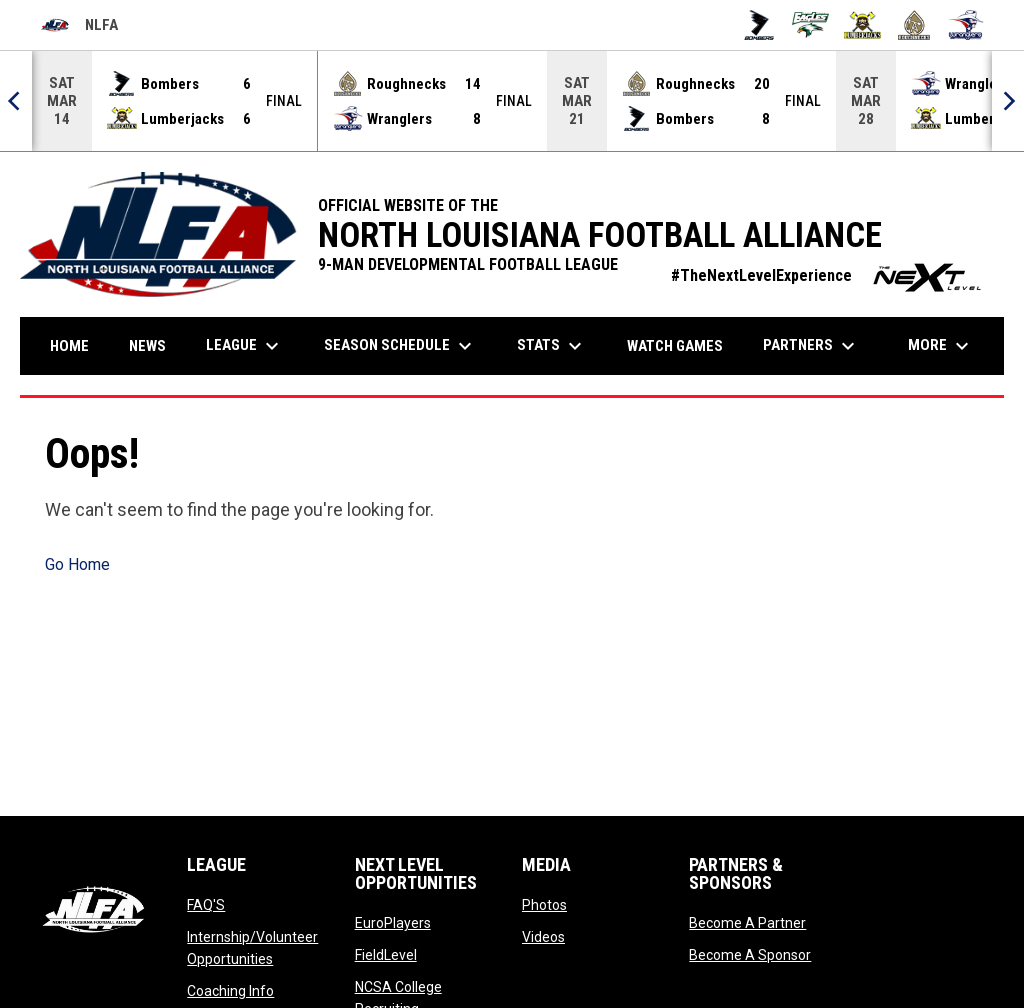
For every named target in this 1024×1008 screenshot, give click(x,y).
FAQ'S (206, 905)
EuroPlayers (393, 923)
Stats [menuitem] (552, 346)
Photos (544, 905)
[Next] (1008, 101)
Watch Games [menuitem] (682, 345)
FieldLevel (386, 955)
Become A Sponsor (750, 955)
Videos (543, 937)
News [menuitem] (147, 346)
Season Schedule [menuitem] (400, 346)
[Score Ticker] (512, 101)
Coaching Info (230, 991)
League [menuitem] (245, 346)
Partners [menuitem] (811, 346)
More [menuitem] (941, 346)
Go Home (77, 564)
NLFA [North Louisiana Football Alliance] (79, 25)
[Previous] (16, 101)
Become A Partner (747, 923)
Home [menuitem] (69, 346)
